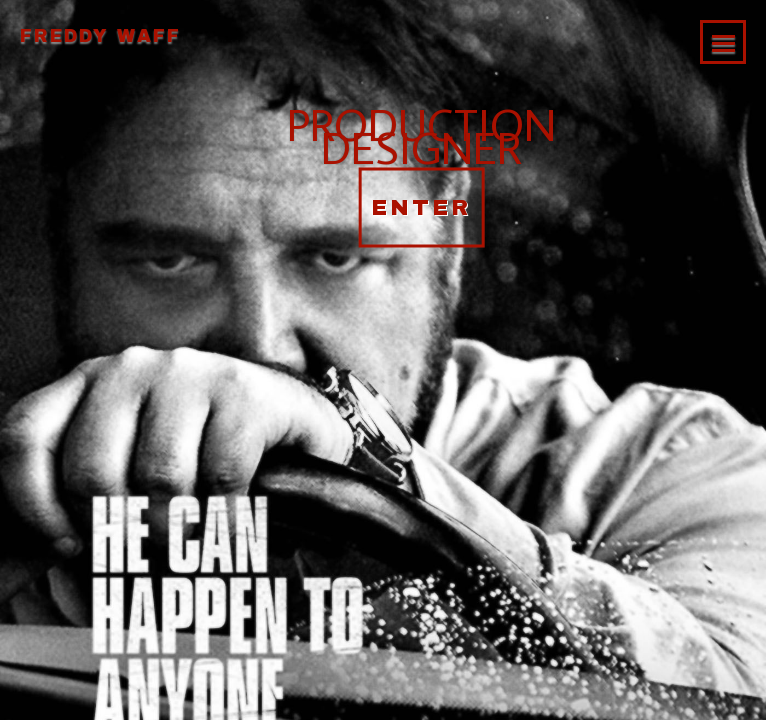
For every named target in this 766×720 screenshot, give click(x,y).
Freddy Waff (100, 36)
